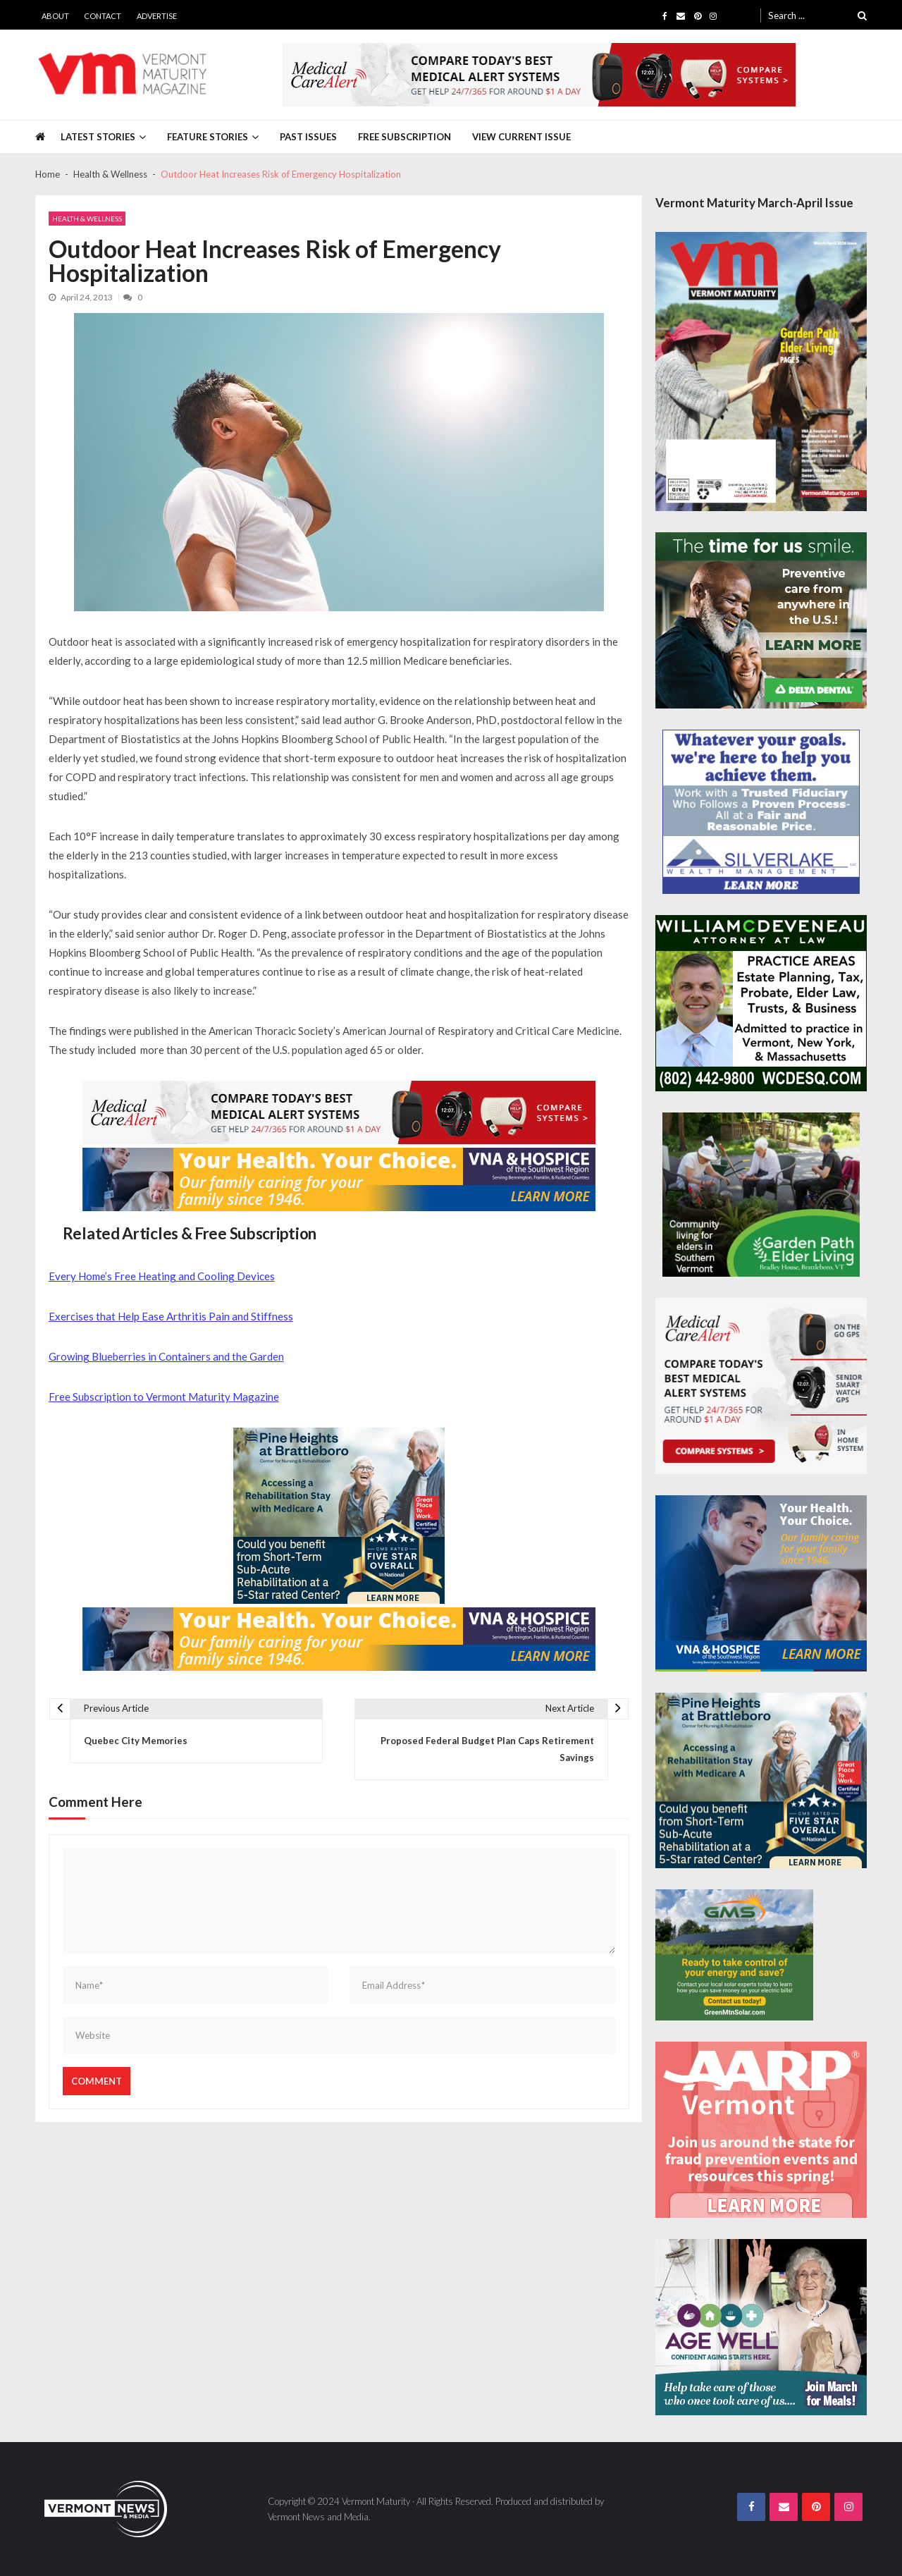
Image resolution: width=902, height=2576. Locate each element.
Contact (102, 15)
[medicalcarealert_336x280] (761, 1386)
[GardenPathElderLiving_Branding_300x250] (761, 1194)
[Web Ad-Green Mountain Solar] (734, 1954)
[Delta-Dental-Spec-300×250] (761, 620)
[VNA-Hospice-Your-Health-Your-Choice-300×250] (761, 1583)
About (55, 15)
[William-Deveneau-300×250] (761, 1003)
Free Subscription (404, 136)
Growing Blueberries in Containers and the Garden (166, 1356)
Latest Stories (98, 136)
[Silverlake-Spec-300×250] (761, 812)
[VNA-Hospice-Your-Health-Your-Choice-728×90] (338, 1179)
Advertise (157, 15)
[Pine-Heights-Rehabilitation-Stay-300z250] (339, 1516)
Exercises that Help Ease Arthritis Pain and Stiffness (171, 1316)
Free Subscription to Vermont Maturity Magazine (164, 1396)
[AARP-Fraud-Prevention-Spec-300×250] (761, 2130)
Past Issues (308, 136)
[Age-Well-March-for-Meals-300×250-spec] (761, 2327)
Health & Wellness (87, 218)
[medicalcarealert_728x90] (539, 74)
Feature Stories (207, 136)
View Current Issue (521, 136)
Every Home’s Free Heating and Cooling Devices (162, 1276)
